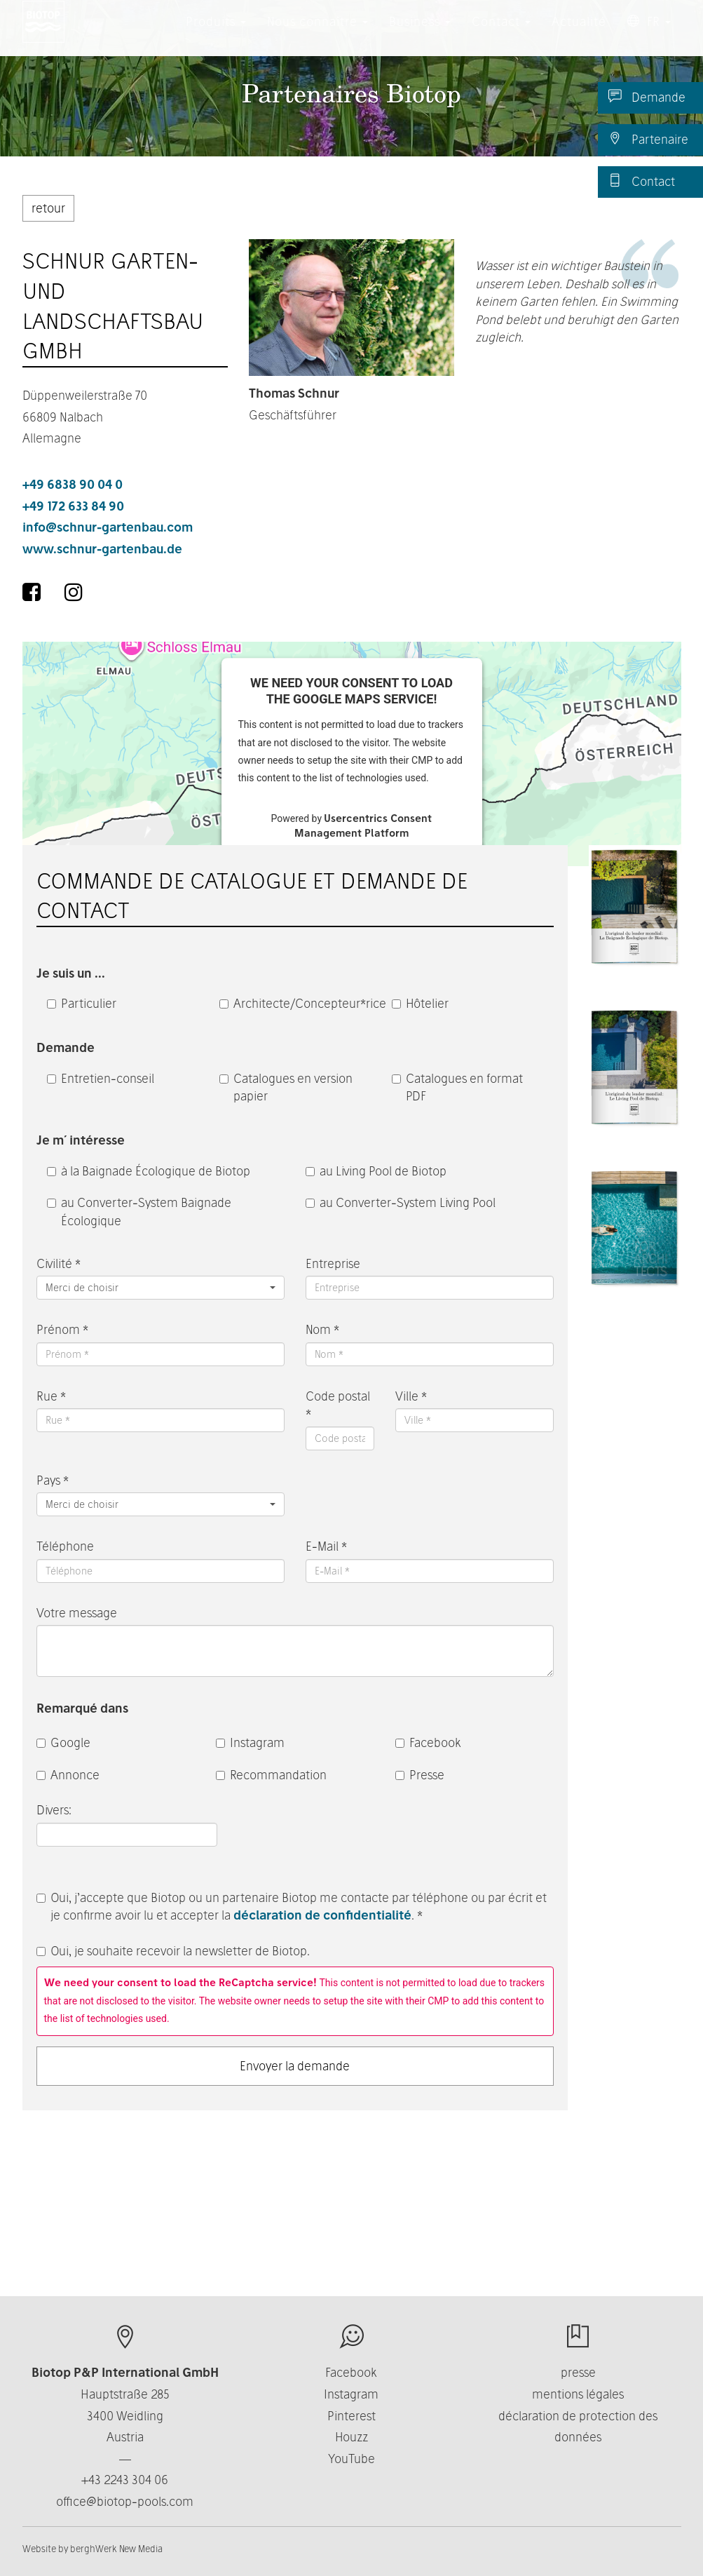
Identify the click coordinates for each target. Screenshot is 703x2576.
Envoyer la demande (295, 2065)
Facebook (428, 1742)
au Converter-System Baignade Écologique (139, 1211)
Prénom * (62, 1329)
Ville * (411, 1396)
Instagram (250, 1742)
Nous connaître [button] (317, 34)
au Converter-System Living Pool (401, 1202)
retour (48, 208)
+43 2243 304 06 (124, 2479)
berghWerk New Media (116, 2548)
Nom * (322, 1329)
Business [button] (420, 34)
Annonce (68, 1774)
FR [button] (649, 34)
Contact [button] (501, 34)
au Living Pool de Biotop (376, 1171)
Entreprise (333, 1263)
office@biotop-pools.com (124, 2501)
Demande (646, 96)
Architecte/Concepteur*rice (295, 1003)
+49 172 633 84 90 (73, 506)
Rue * (51, 1396)
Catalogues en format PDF (457, 1087)
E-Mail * (326, 1546)
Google (63, 1742)
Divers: (55, 1809)
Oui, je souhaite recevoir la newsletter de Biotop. (173, 1950)
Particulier (81, 1003)
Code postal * (338, 1405)
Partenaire (648, 139)
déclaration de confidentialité (322, 1915)
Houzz (351, 2436)
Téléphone (65, 1546)
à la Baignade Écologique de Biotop (148, 1171)
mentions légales (578, 2394)
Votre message (76, 1612)
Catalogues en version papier (286, 1087)
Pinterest (351, 2415)
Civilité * (58, 1263)
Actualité (579, 34)
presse (578, 2372)
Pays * (52, 1480)
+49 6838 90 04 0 (72, 484)
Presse (419, 1774)
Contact (641, 181)
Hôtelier (420, 1003)
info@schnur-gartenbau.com (107, 527)
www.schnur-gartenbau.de (102, 548)
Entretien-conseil (100, 1078)
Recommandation (271, 1774)
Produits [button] (216, 34)
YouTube (351, 2458)
